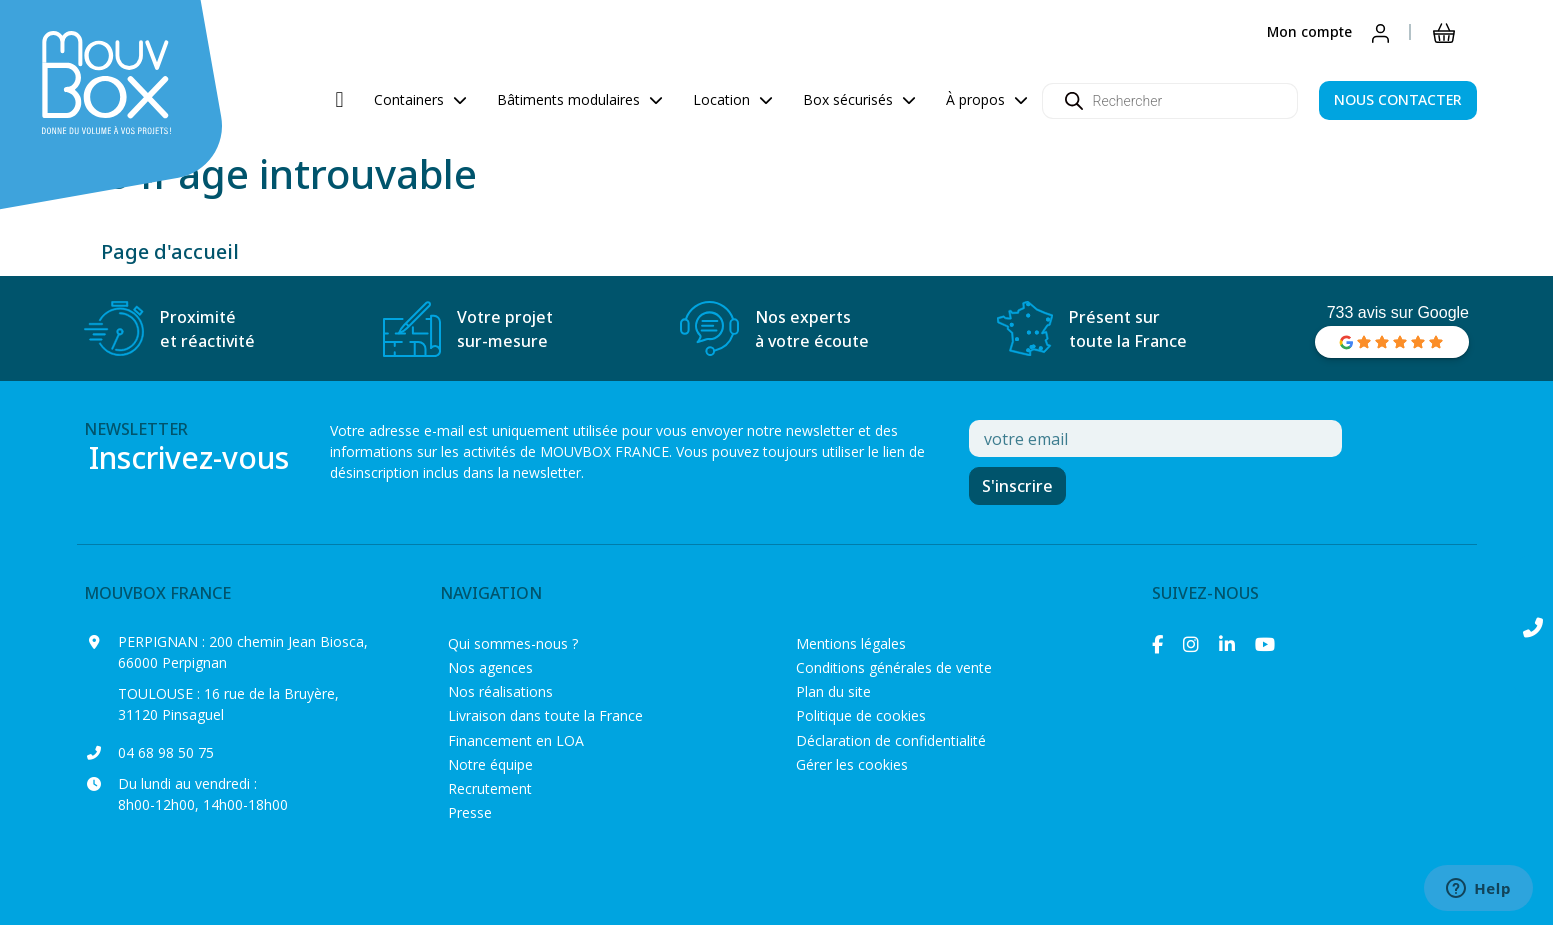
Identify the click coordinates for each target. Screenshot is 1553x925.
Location (733, 99)
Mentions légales (851, 643)
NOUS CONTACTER (1398, 99)
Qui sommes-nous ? (513, 643)
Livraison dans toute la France (545, 715)
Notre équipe (490, 764)
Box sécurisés (859, 99)
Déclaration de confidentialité (891, 740)
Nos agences (490, 667)
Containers (420, 99)
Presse (470, 812)
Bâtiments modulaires (580, 99)
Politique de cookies (861, 715)
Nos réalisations (500, 691)
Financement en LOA (516, 740)
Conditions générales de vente (894, 667)
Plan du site (833, 691)
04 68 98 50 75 (166, 752)
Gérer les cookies (852, 764)
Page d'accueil (170, 251)
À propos (987, 99)
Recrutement (490, 788)
